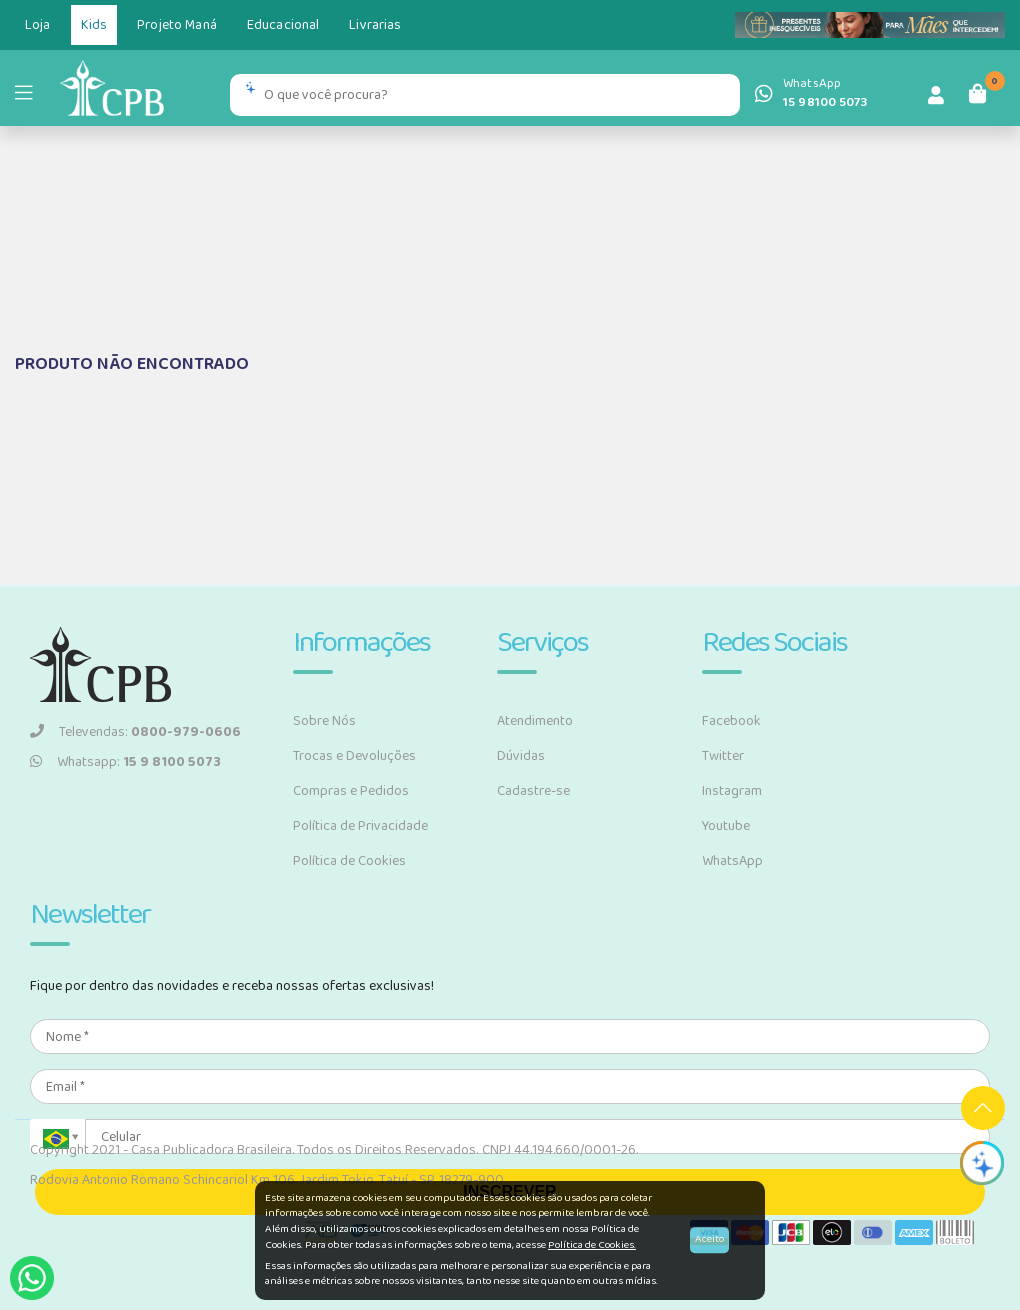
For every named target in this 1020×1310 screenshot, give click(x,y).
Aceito (709, 1240)
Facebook (731, 721)
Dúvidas (521, 756)
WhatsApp (732, 861)
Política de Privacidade (360, 826)
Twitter (723, 756)
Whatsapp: (125, 762)
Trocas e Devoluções (354, 756)
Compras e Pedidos (351, 791)
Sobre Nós (324, 721)
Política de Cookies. (592, 1245)
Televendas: (135, 732)
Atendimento (535, 721)
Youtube (726, 826)
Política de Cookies (349, 861)
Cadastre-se (533, 791)
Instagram (732, 791)
